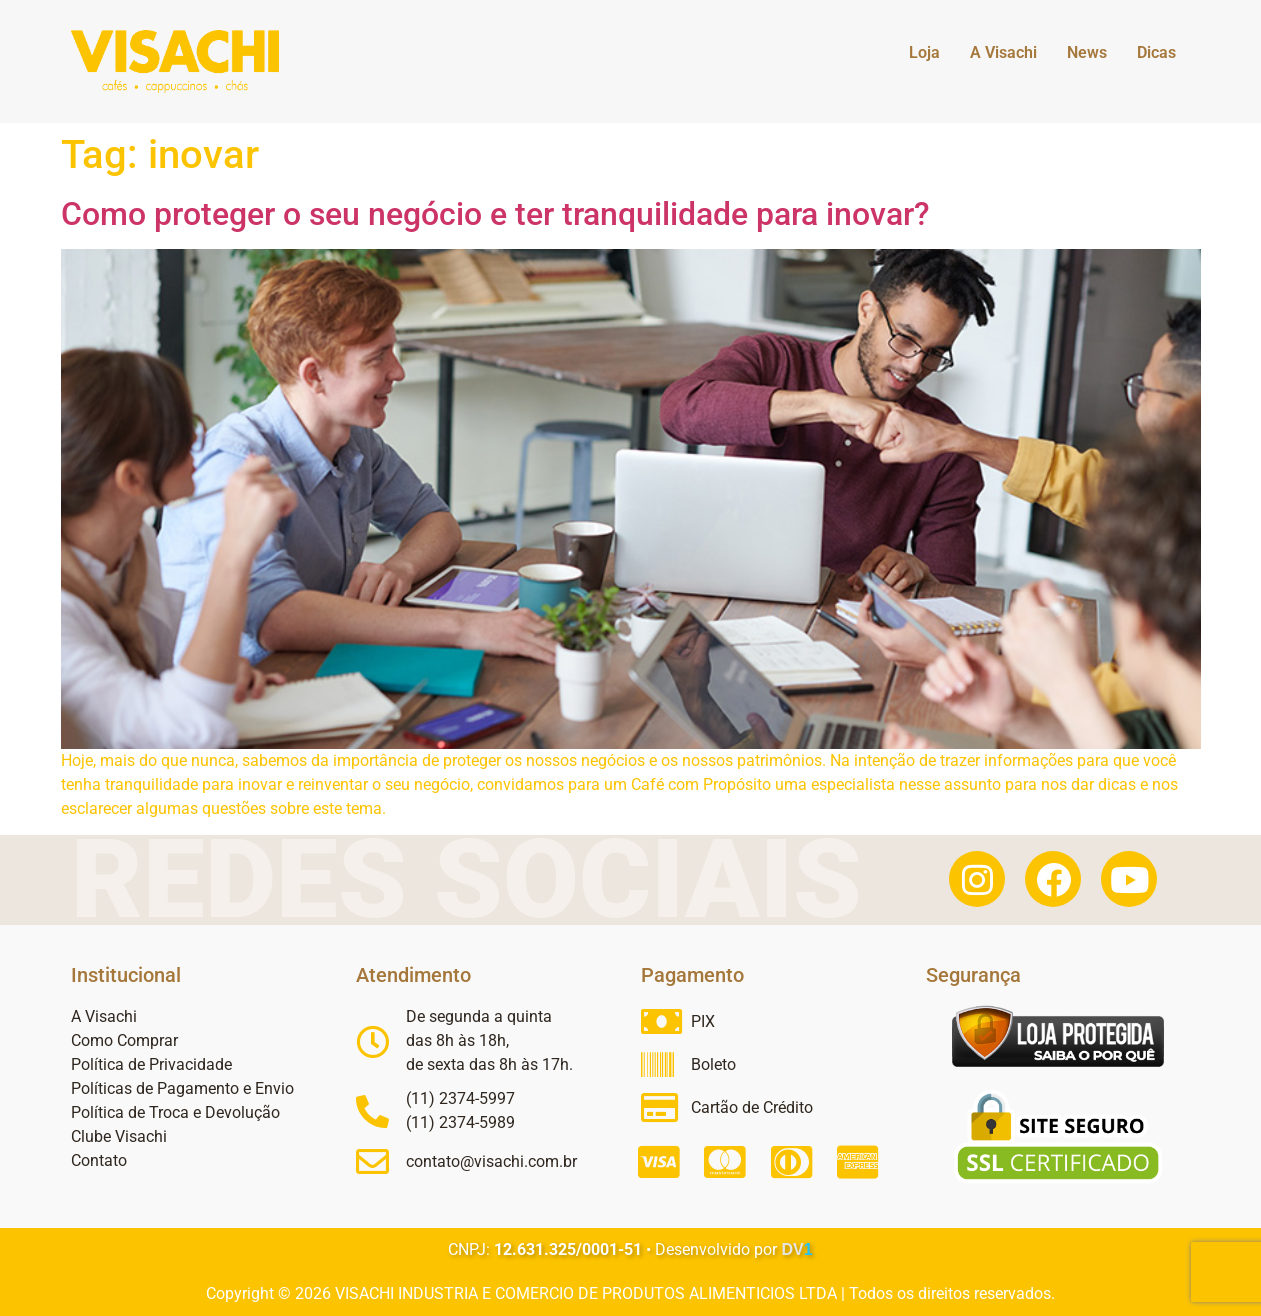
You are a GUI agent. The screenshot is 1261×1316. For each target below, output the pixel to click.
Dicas (1156, 52)
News (1087, 52)
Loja (924, 52)
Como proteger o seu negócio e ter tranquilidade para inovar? (495, 214)
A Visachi (1003, 52)
